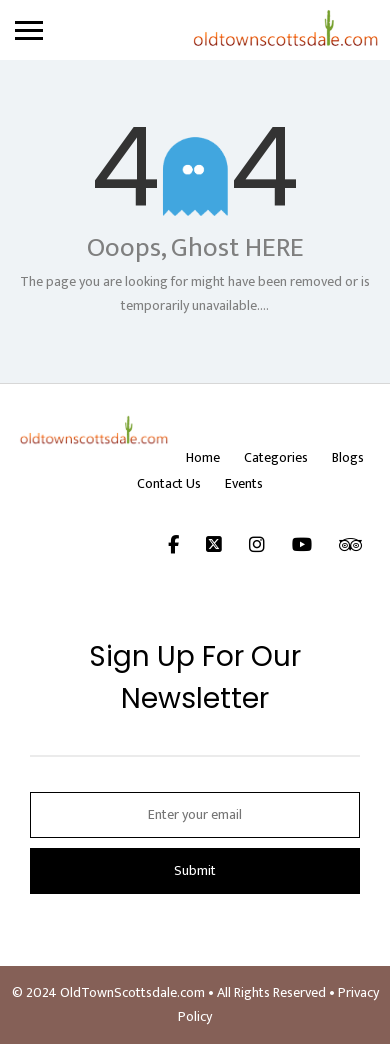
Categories (276, 457)
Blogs (348, 457)
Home (203, 457)
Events (244, 483)
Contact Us (169, 483)
